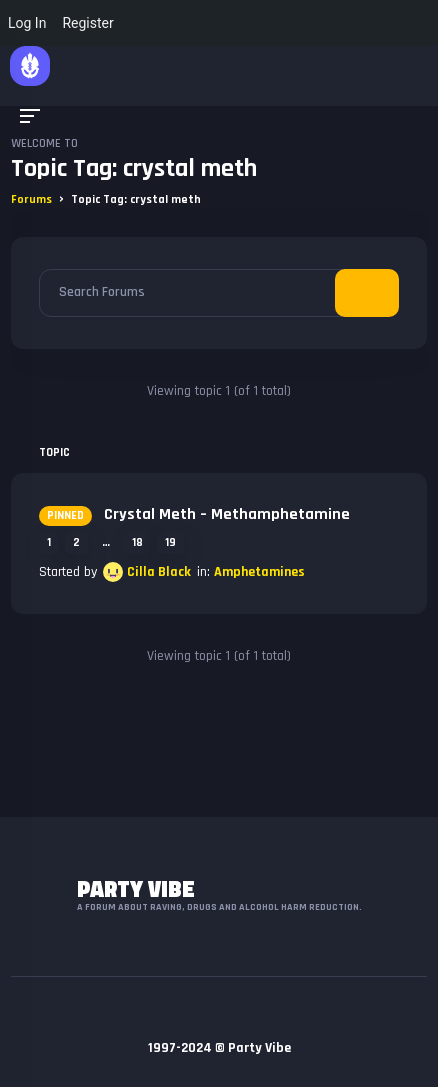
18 (137, 542)
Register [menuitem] (87, 23)
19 (170, 542)
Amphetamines (259, 572)
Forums (31, 199)
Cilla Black (159, 572)
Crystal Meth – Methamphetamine (194, 514)
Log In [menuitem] (27, 23)
